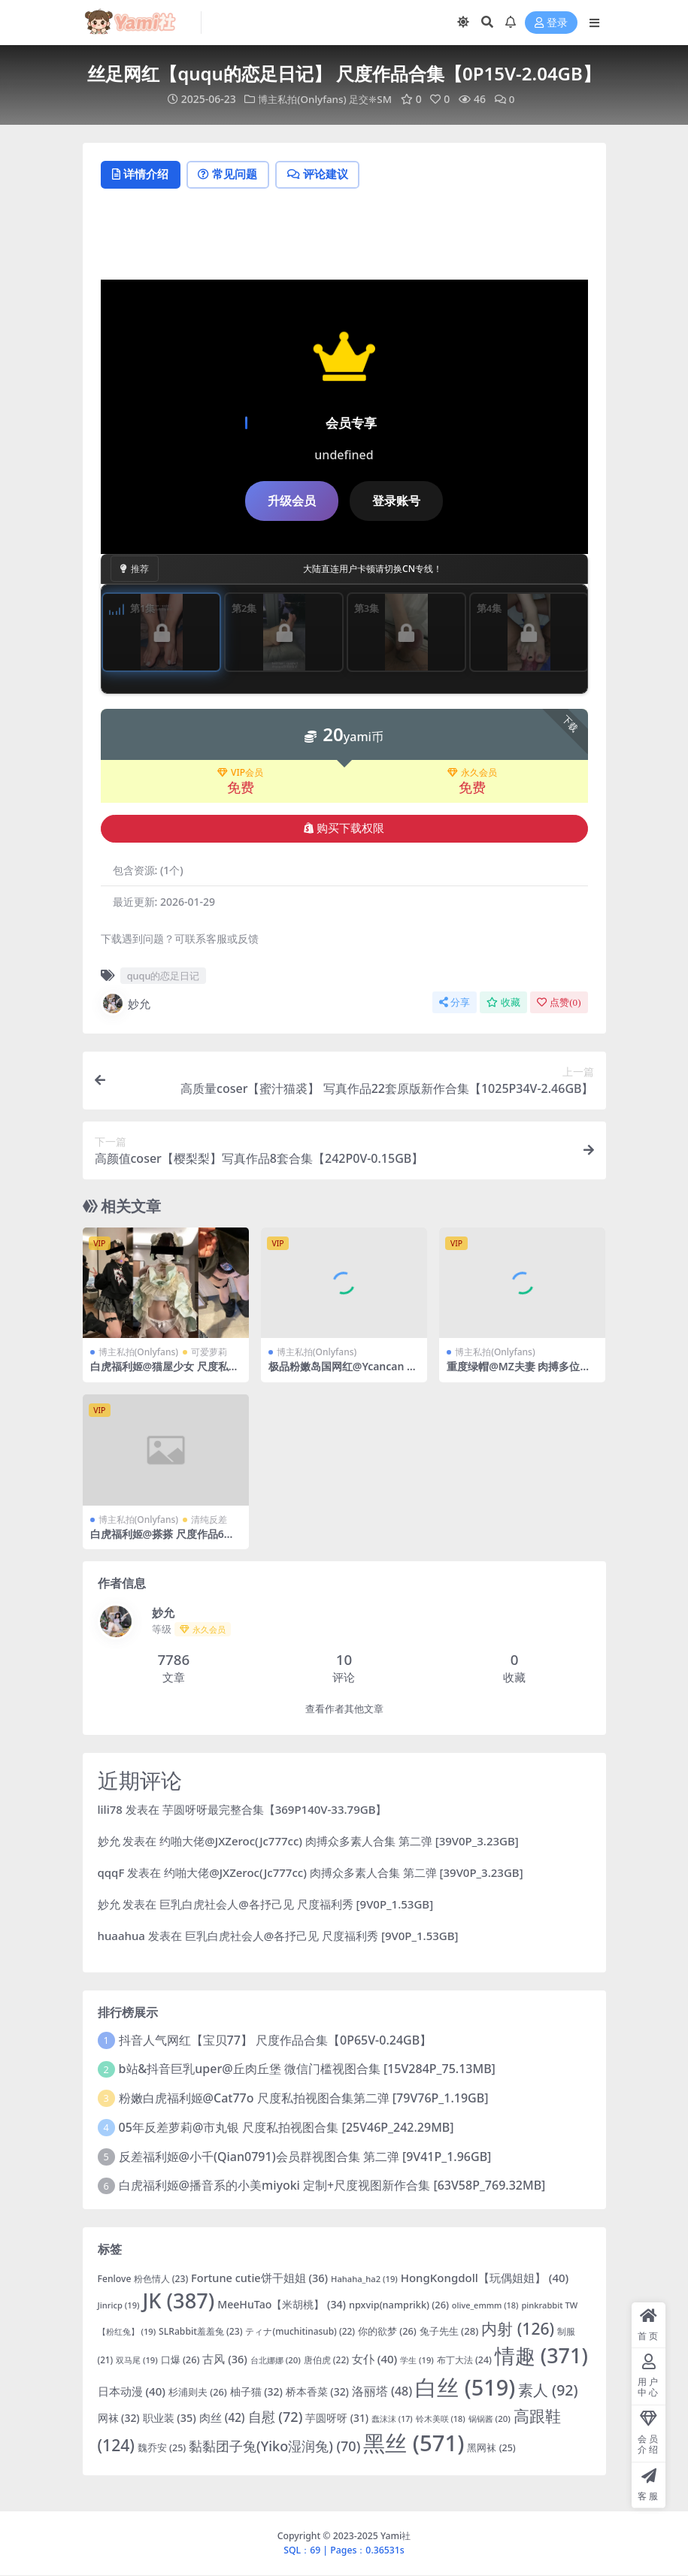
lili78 (110, 1810)
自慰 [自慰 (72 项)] (275, 2417)
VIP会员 (240, 774)
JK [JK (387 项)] (178, 2302)
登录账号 (396, 501)
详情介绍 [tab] (142, 175)
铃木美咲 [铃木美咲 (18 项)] (440, 2419)
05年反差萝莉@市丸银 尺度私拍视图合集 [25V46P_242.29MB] (286, 2128)
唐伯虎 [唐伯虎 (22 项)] (326, 2360)
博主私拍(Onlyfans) (300, 99)
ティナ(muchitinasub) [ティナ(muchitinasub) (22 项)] (300, 2332)
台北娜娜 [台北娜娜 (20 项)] (275, 2360)
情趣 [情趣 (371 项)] (541, 2356)
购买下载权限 (344, 829)
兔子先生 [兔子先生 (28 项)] (449, 2331)
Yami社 (395, 2537)
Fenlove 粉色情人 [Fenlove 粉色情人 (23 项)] (143, 2279)
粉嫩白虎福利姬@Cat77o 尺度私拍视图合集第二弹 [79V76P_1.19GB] (304, 2098)
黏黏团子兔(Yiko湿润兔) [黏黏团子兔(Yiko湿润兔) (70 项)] (274, 2447)
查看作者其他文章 (344, 1709)
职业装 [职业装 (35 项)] (169, 2418)
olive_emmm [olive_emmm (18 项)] (485, 2306)
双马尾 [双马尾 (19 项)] (137, 2360)
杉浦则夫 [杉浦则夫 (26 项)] (197, 2393)
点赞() (558, 1003)
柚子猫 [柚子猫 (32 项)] (256, 2393)
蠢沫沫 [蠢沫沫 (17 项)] (392, 2419)
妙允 (125, 1004)
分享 (454, 1003)
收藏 (503, 1003)
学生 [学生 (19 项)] (417, 2360)
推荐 (134, 569)
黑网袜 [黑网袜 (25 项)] (491, 2449)
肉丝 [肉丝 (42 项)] (222, 2418)
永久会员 (472, 774)
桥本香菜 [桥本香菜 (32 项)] (317, 2393)
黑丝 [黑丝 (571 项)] (413, 2444)
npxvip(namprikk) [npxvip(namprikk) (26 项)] (399, 2306)
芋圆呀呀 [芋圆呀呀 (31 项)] (336, 2418)
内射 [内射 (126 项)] (517, 2329)
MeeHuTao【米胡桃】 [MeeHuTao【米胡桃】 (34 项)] (281, 2306)
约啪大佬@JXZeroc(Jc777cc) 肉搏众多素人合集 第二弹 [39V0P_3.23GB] (338, 1841)
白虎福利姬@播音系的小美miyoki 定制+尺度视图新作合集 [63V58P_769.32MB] (332, 2186)
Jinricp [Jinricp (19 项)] (119, 2306)
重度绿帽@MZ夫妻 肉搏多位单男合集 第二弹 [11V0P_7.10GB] (520, 1374)
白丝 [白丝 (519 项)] (465, 2388)
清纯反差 (209, 1520)
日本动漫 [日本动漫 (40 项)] (131, 2392)
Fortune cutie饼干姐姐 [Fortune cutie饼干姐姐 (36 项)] (259, 2278)
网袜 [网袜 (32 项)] (119, 2418)
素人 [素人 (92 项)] (548, 2391)
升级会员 (292, 501)
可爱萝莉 (209, 1353)
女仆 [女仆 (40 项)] (374, 2359)
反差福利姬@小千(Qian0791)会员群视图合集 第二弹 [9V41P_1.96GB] (305, 2157)
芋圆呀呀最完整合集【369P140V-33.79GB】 (274, 1810)
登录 (551, 23)
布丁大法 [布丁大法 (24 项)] (464, 2360)
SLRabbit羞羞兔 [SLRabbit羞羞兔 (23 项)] (200, 2332)
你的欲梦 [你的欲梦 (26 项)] (387, 2331)
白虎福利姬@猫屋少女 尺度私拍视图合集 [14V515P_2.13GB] (164, 1374)
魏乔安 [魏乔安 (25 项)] (162, 2449)
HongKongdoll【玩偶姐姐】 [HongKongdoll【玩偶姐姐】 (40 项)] (485, 2278)
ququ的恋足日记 (163, 976)
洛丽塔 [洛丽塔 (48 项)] (382, 2392)
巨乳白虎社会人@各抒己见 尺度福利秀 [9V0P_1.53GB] (296, 1904)
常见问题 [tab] (233, 175)
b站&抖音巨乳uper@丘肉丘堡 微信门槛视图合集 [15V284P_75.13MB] (307, 2070)
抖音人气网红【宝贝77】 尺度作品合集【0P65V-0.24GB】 (275, 2041)
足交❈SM (373, 99)
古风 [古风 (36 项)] (224, 2359)
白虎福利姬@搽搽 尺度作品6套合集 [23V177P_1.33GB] (162, 1540)
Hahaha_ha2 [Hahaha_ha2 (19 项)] (364, 2279)
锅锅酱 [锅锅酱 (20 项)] (489, 2419)
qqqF (111, 1873)
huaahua (121, 1936)
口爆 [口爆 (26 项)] (180, 2360)
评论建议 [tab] (326, 175)
